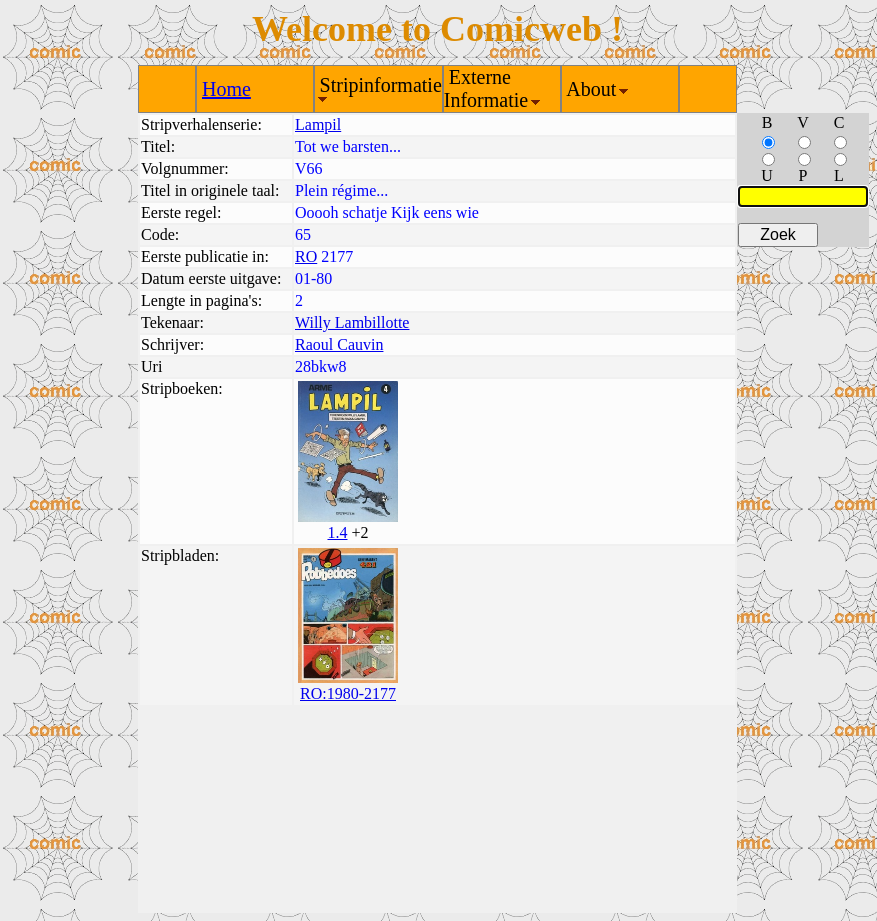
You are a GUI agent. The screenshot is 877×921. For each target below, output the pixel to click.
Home (226, 89)
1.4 (337, 532)
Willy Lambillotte (352, 322)
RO (306, 256)
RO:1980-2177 (348, 693)
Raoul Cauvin (339, 344)
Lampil (318, 124)
